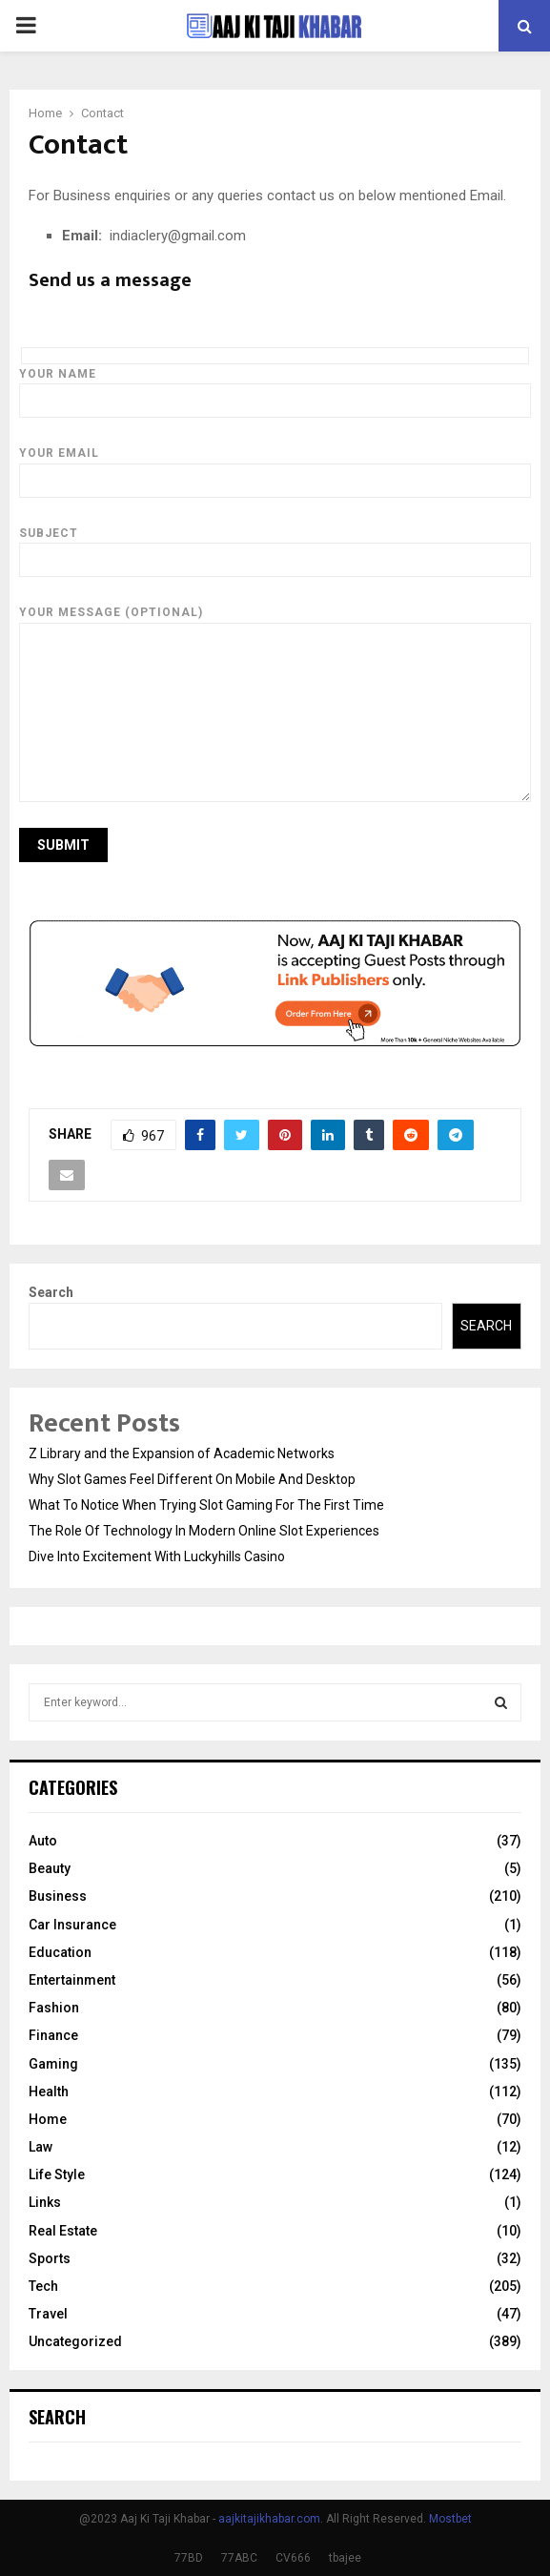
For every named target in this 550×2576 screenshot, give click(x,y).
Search (51, 1292)
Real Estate (63, 2230)
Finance (53, 2035)
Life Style (57, 2174)
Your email (275, 466)
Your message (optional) (275, 622)
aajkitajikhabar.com (269, 2518)
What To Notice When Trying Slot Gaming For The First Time (206, 1505)
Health (49, 2091)
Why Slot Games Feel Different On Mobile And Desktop (192, 1479)
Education (60, 1952)
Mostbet (450, 2518)
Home (48, 2119)
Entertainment (72, 1980)
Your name (275, 387)
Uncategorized (75, 2341)
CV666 (293, 2558)
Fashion (54, 2007)
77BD (188, 2558)
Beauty (50, 1868)
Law (40, 2146)
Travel (48, 2313)
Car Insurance (72, 1924)
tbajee (345, 2558)
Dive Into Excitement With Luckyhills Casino (157, 1556)
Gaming (53, 2063)
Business (58, 1896)
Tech (43, 2286)
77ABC (239, 2558)
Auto (43, 1840)
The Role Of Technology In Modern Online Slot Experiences (204, 1530)
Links (45, 2202)
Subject (275, 546)
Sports (50, 2258)
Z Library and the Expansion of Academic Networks (182, 1453)
